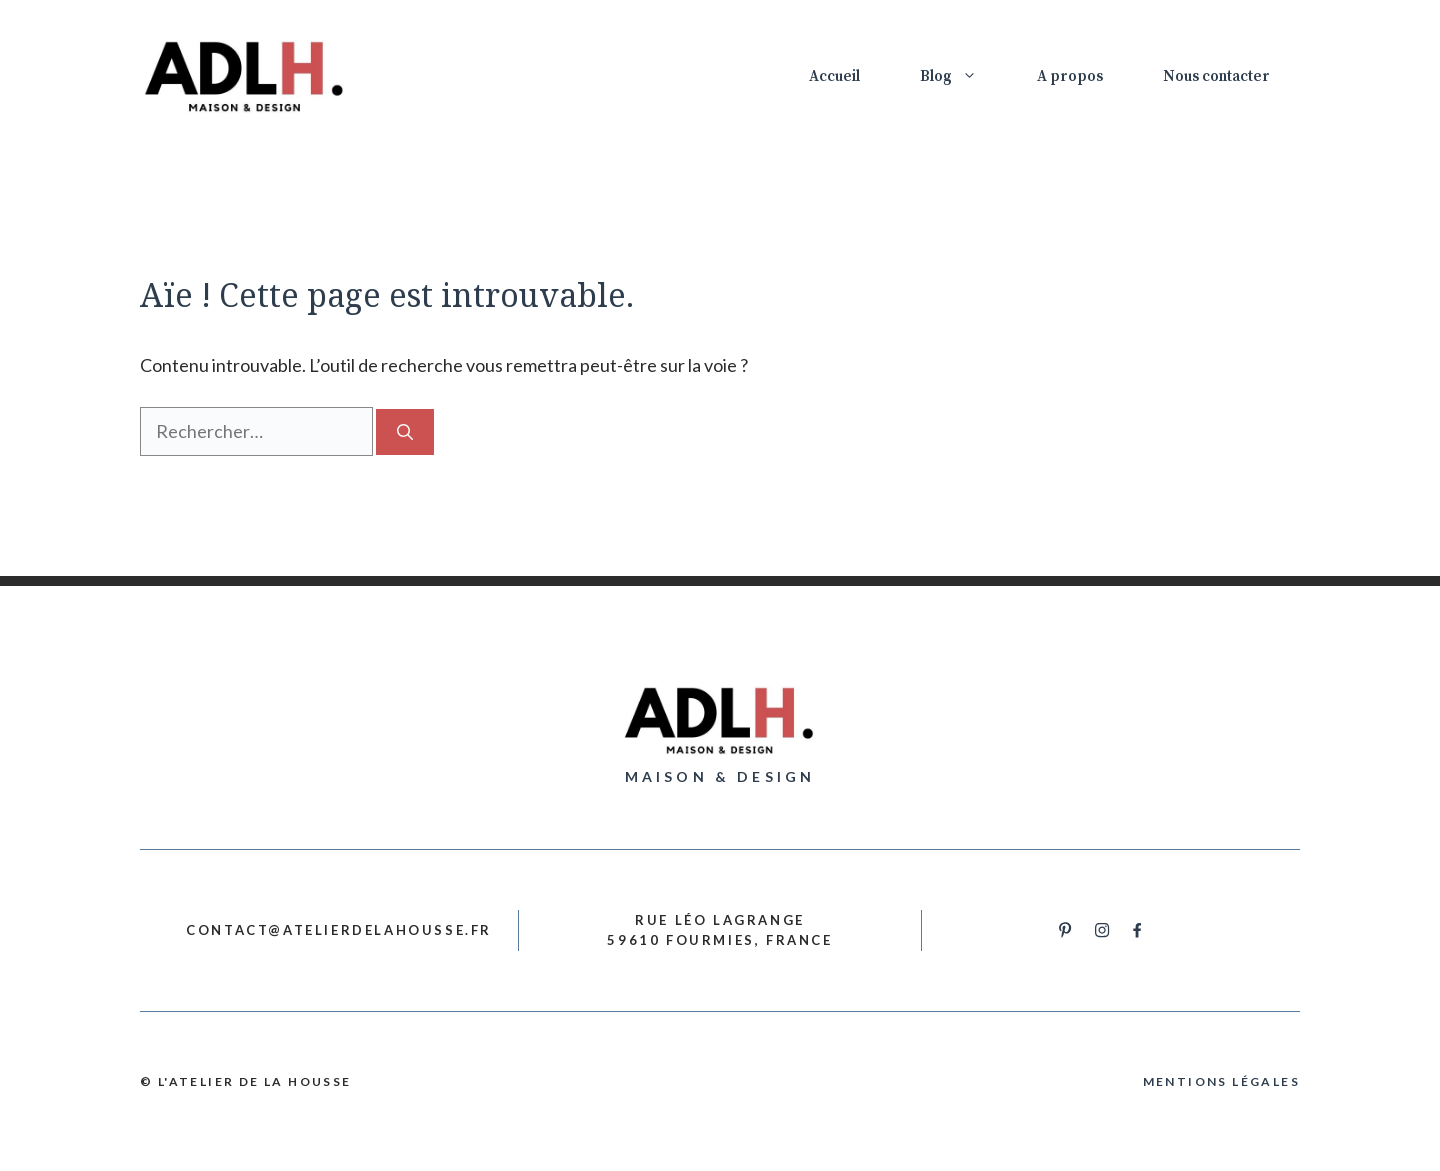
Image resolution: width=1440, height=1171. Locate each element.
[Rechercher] (405, 432)
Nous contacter (1216, 76)
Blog (963, 77)
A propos (1070, 76)
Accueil (834, 76)
